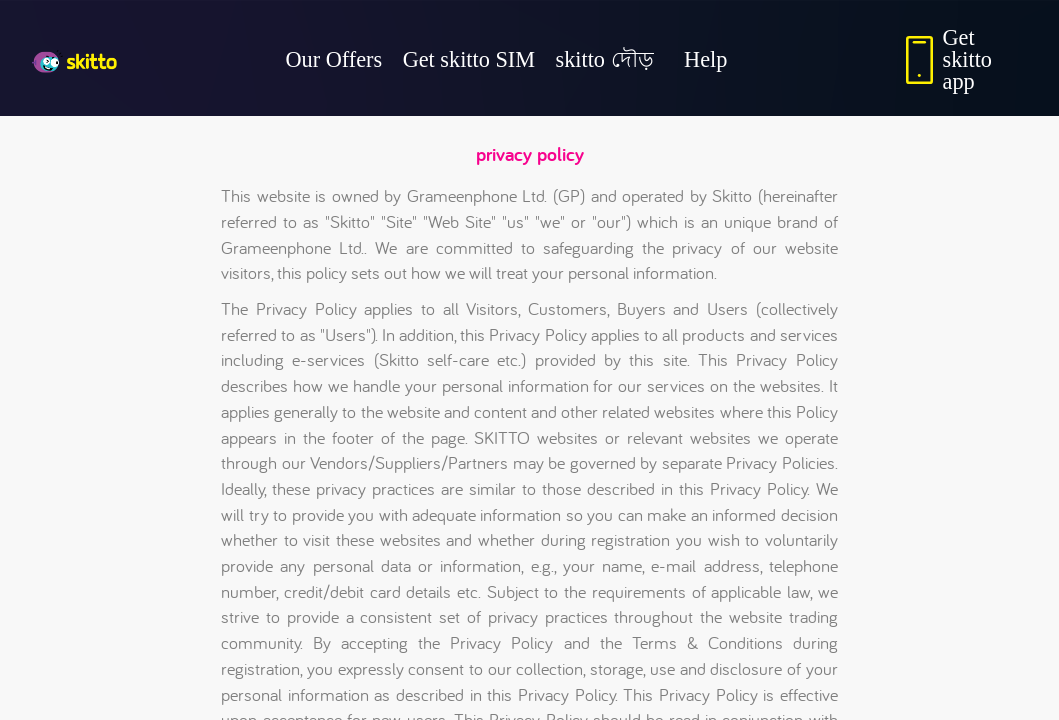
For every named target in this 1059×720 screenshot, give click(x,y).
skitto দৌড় (605, 59)
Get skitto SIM (469, 59)
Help (705, 59)
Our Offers (334, 59)
